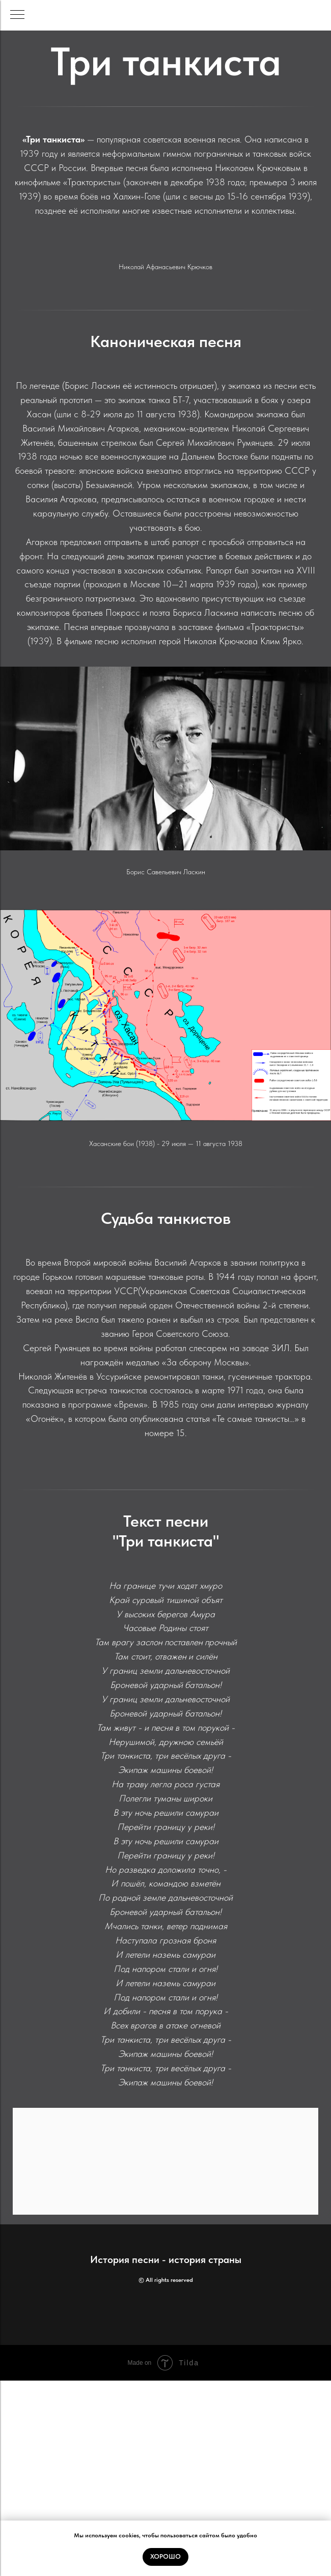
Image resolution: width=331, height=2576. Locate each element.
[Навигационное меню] (17, 15)
